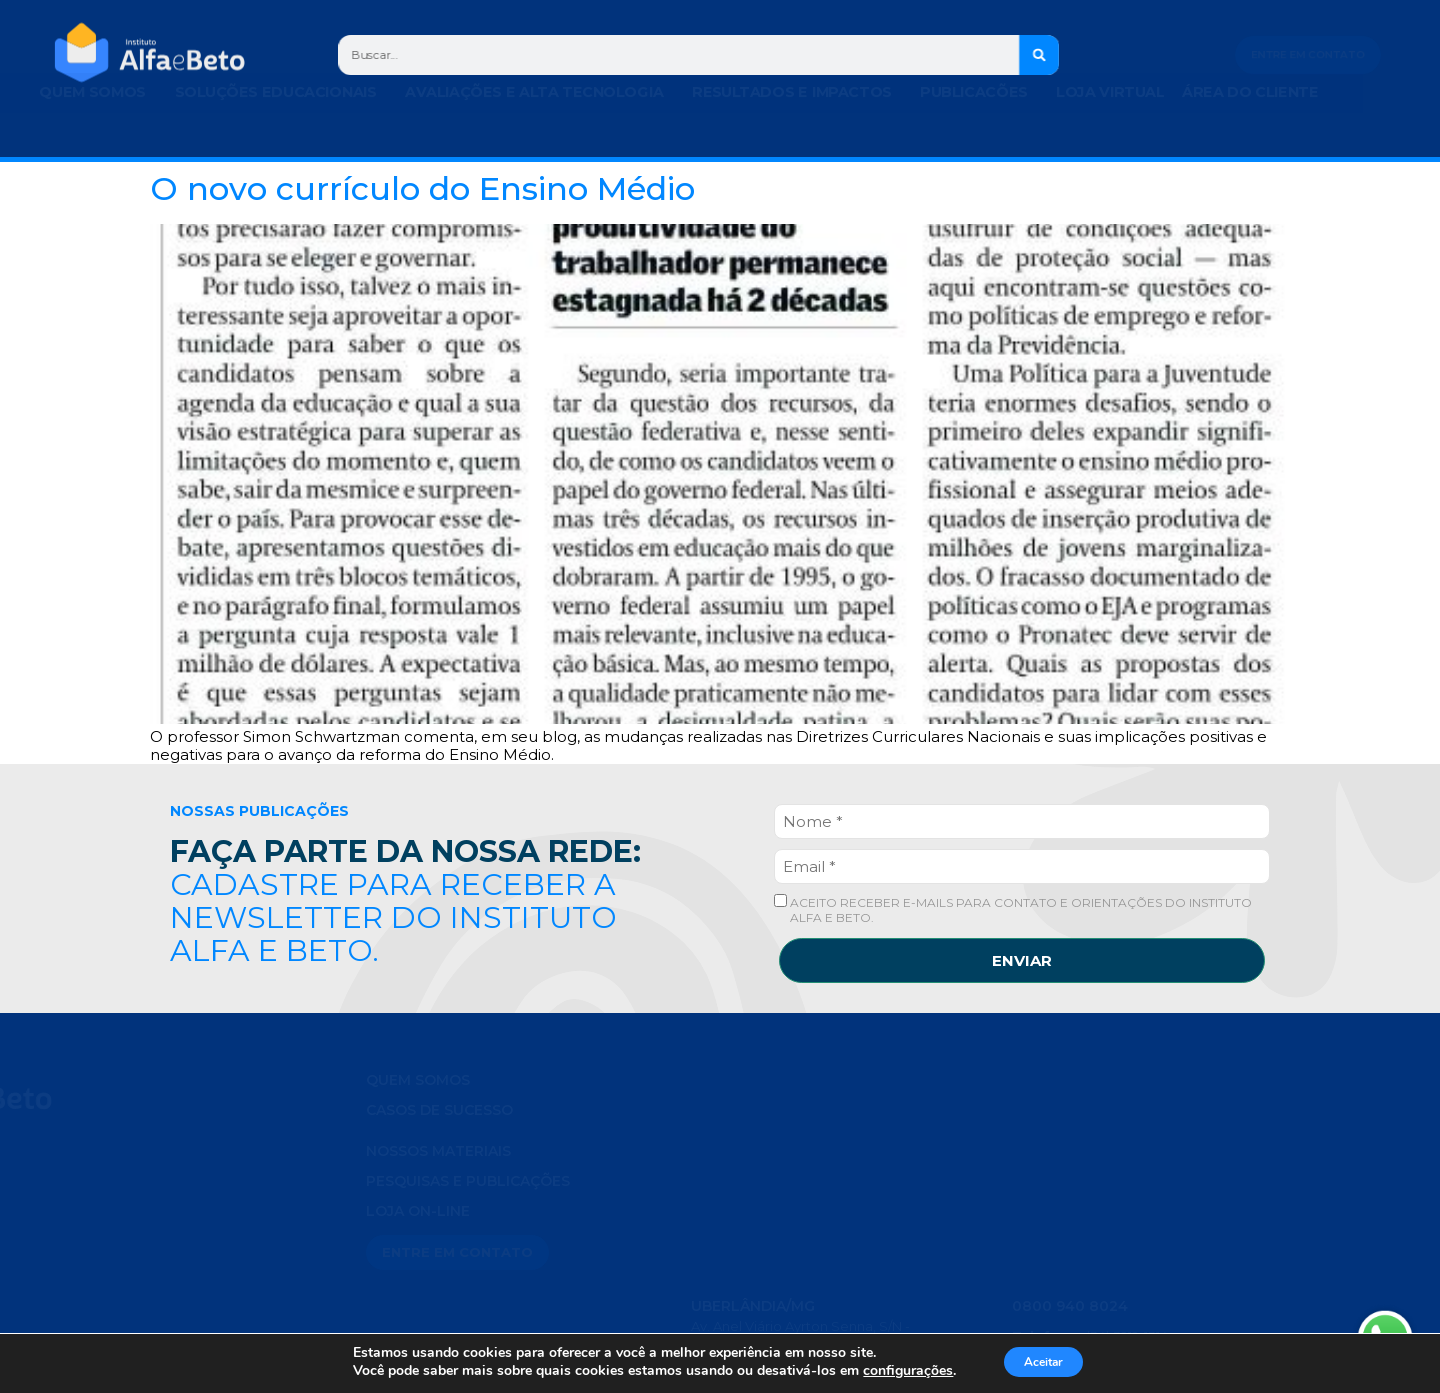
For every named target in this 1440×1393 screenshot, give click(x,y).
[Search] (1040, 55)
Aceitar (1043, 1361)
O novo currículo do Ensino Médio (422, 188)
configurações (895, 1371)
